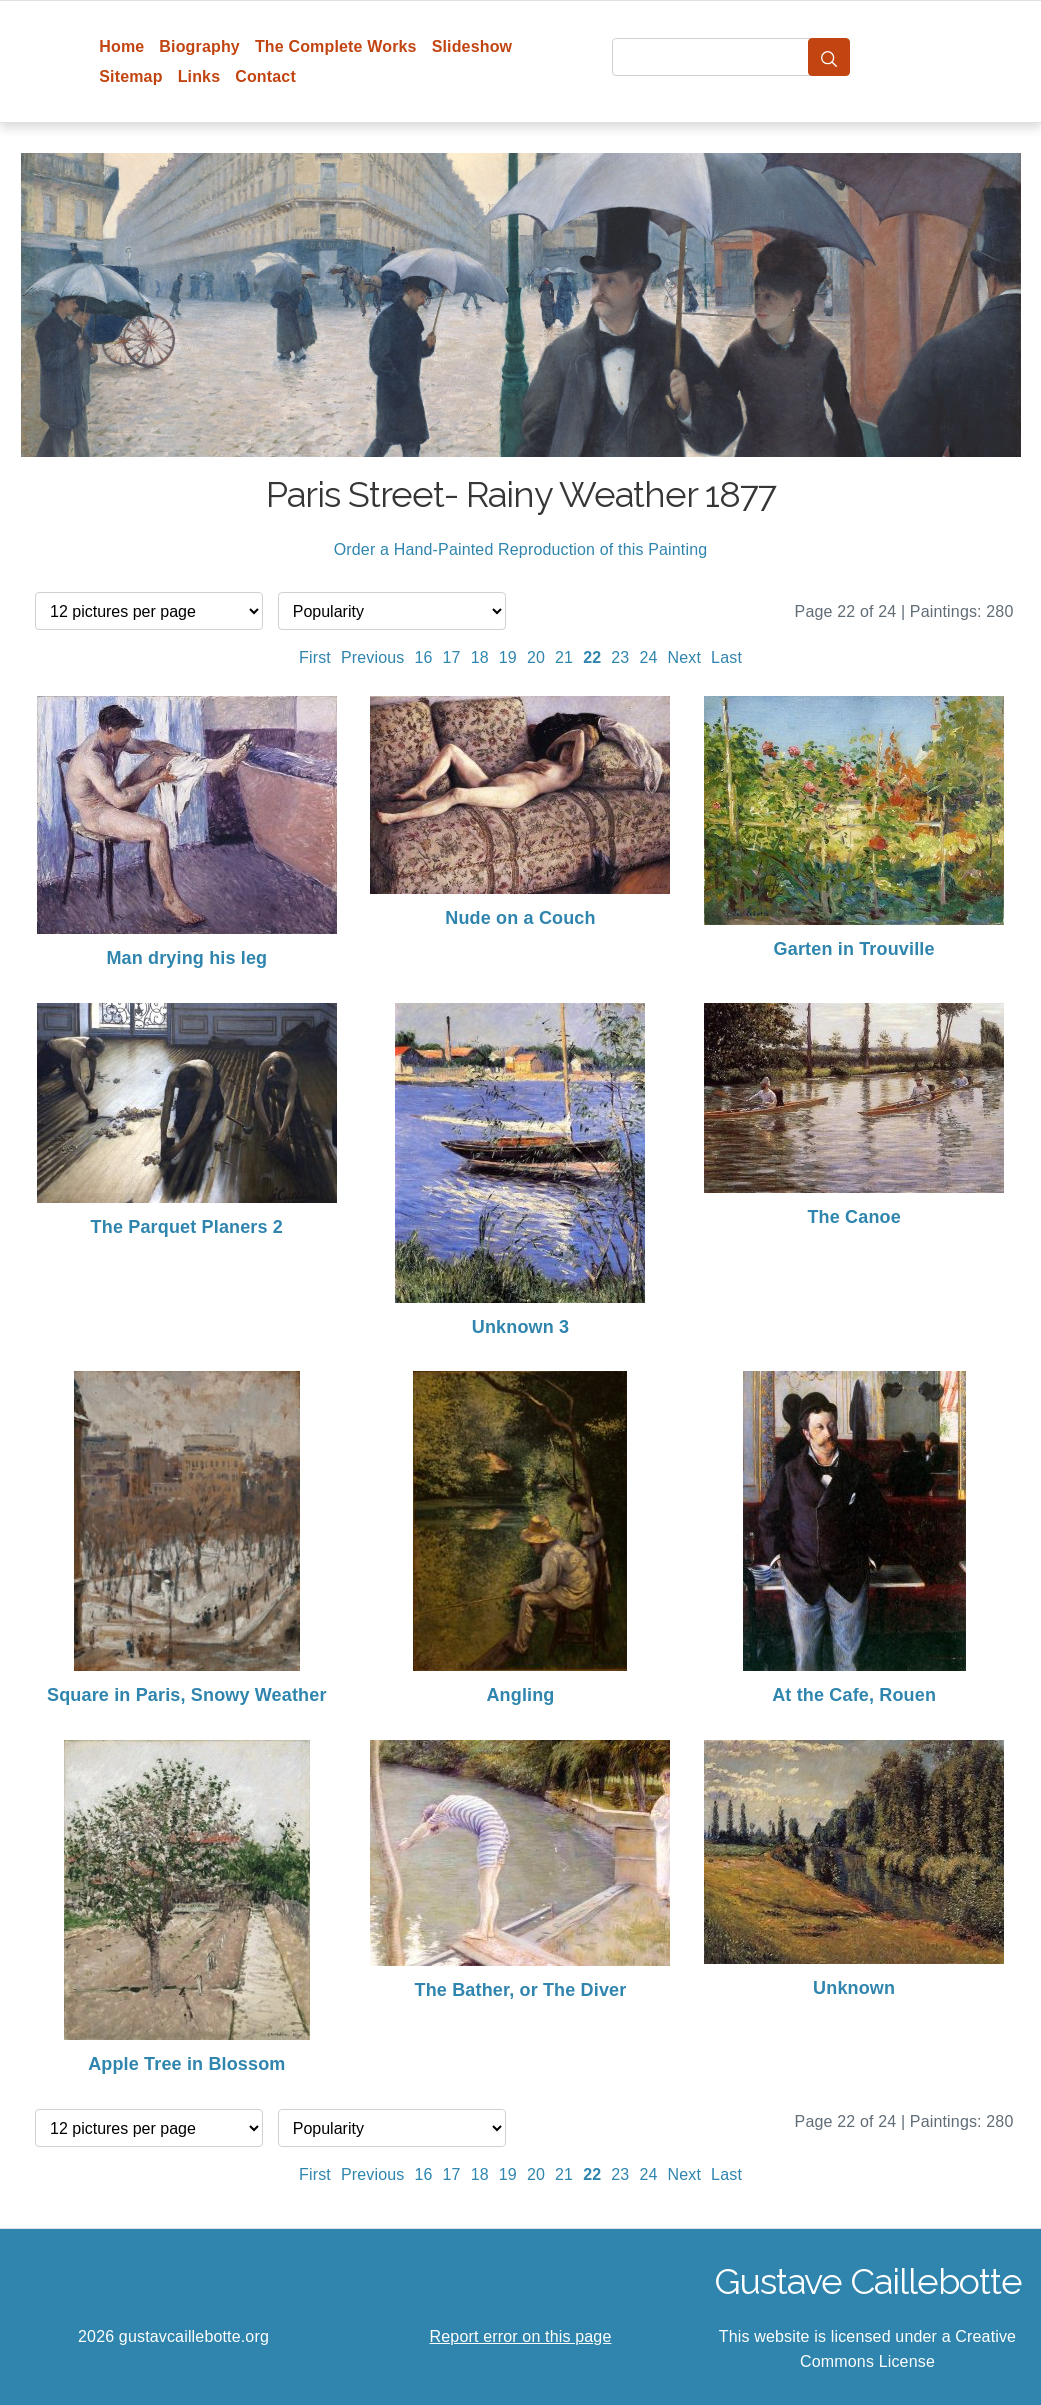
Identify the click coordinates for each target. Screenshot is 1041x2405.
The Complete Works (336, 46)
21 (564, 657)
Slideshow (472, 46)
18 (480, 657)
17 (452, 657)
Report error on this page (521, 2336)
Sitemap (130, 76)
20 (536, 657)
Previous (373, 657)
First (315, 657)
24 (648, 657)
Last (726, 657)
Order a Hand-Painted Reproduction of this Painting (521, 549)
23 (620, 657)
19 (508, 657)
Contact (265, 76)
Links (199, 76)
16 (423, 657)
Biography (199, 46)
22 (592, 657)
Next (685, 657)
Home (121, 46)
